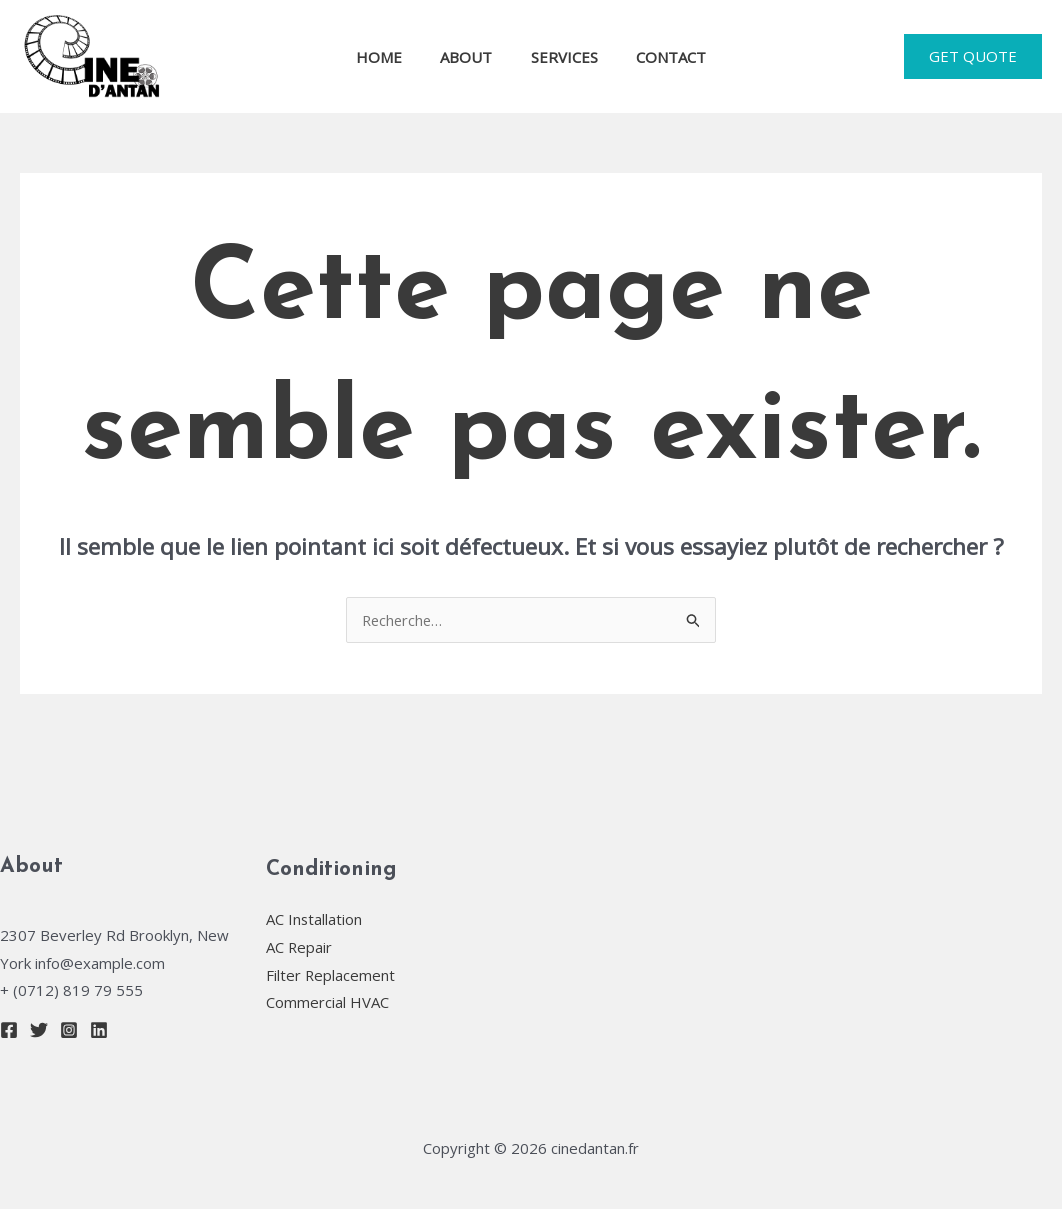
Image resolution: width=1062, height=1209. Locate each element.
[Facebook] (9, 1030)
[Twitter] (39, 1030)
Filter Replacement (331, 975)
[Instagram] (69, 1030)
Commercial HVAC (327, 1003)
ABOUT (471, 57)
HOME (392, 57)
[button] (973, 56)
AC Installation (314, 919)
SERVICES (560, 57)
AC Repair (299, 947)
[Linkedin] (99, 1030)
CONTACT (659, 57)
